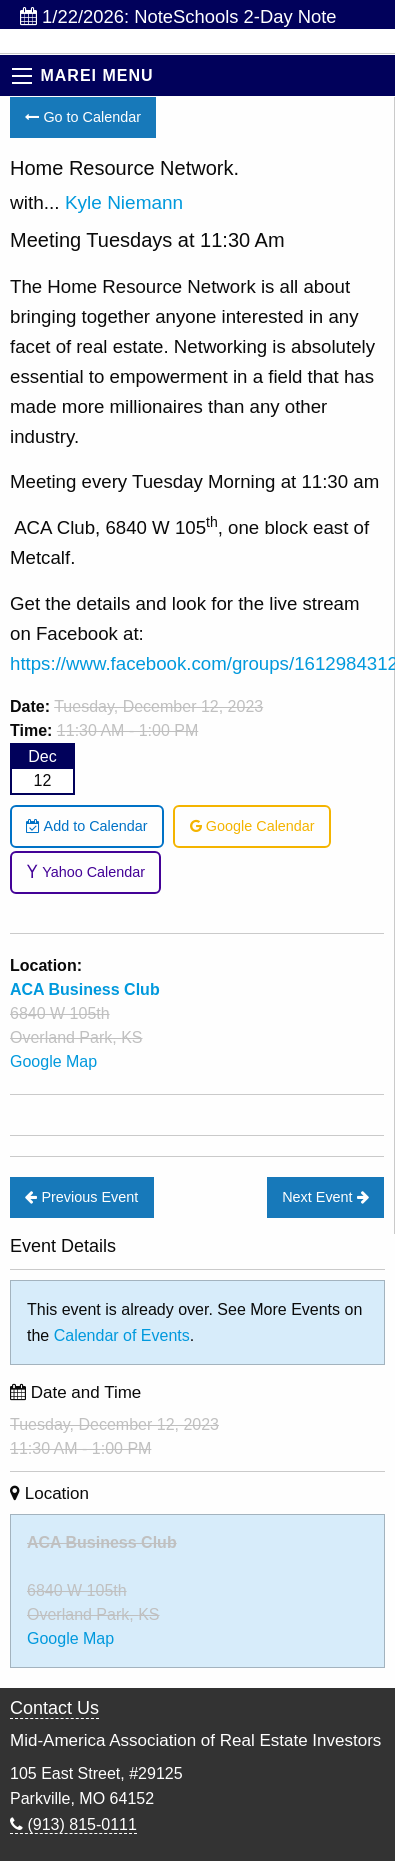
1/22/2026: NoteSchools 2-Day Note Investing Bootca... (178, 17)
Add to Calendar (86, 826)
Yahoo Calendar (85, 872)
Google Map (53, 1061)
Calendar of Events (122, 1335)
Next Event (325, 1197)
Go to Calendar (83, 117)
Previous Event (81, 1197)
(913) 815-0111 (73, 1824)
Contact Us (54, 1708)
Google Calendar (252, 826)
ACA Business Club (102, 1542)
